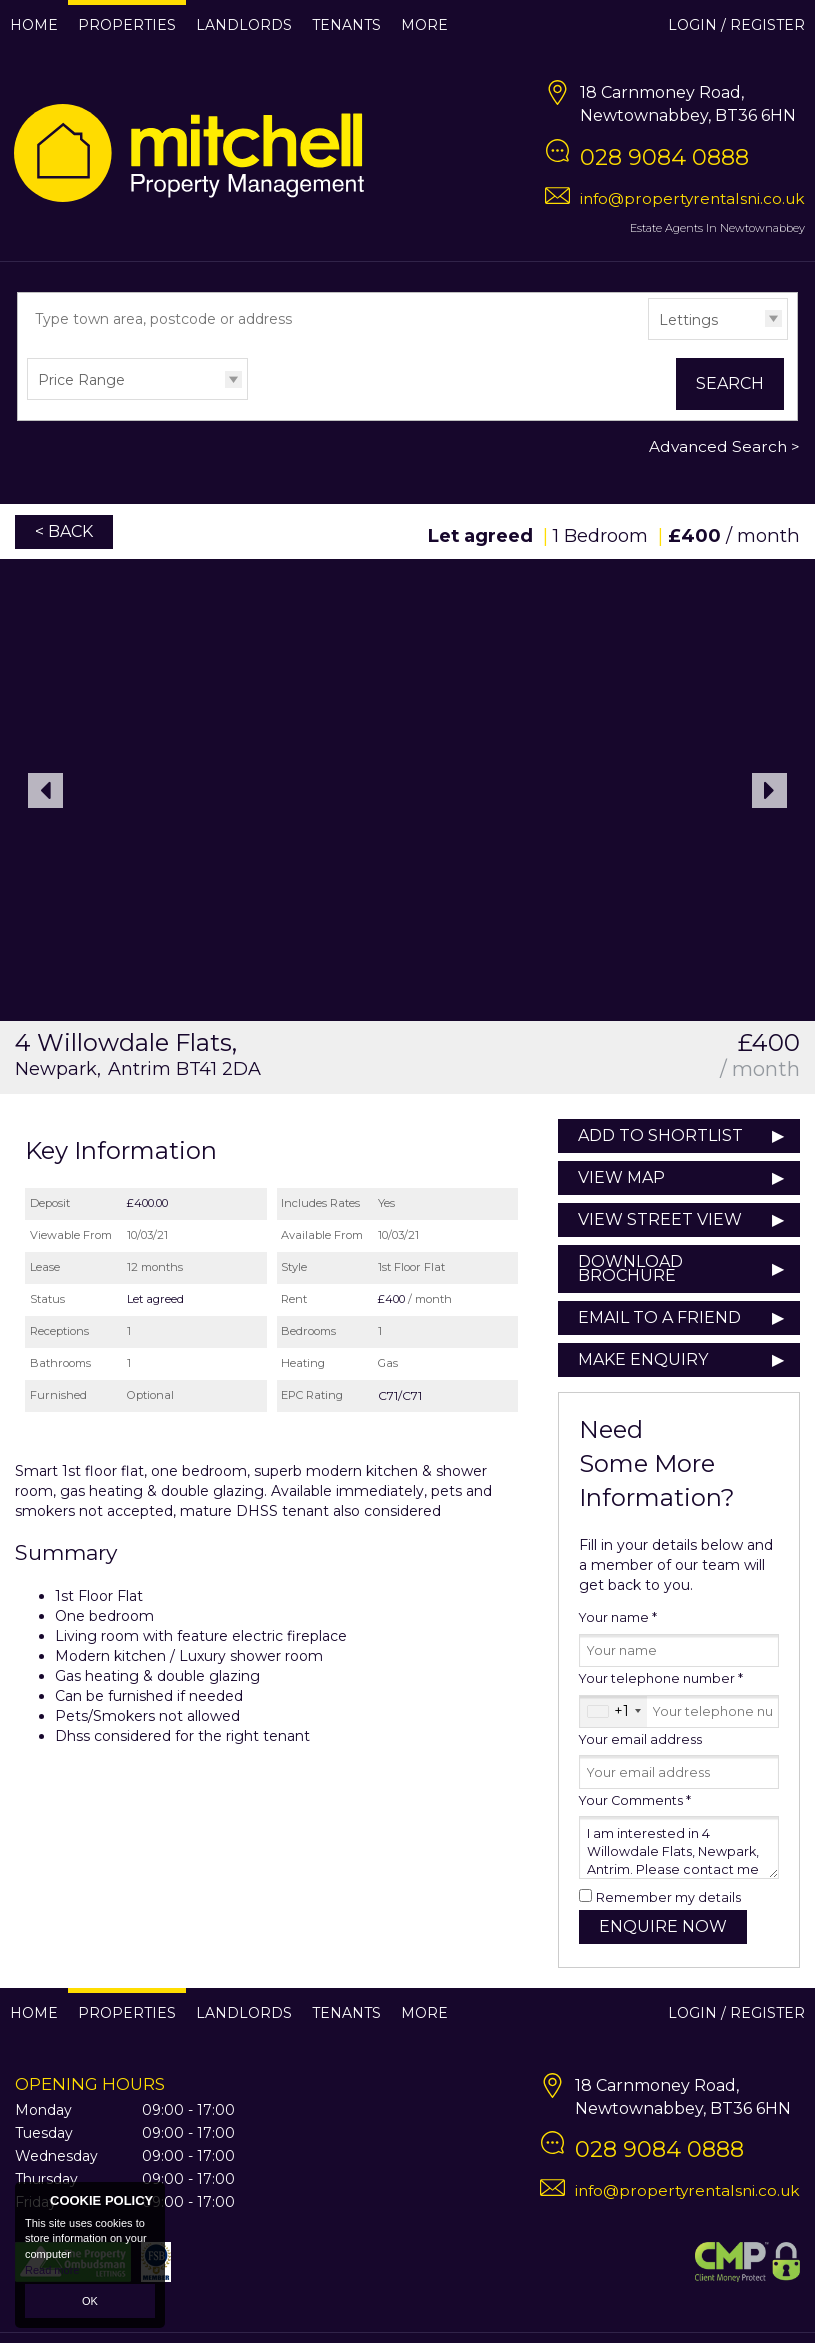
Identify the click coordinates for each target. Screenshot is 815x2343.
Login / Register (736, 25)
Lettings (688, 320)
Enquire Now (663, 1926)
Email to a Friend (659, 1317)
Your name (618, 1617)
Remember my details (668, 1897)
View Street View (660, 1219)
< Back (64, 531)
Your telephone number (661, 1678)
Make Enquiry (643, 1359)
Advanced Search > (724, 446)
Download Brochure (630, 1268)
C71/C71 (400, 1395)
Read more (52, 2270)
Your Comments (635, 1800)
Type (648, 338)
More (424, 25)
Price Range (81, 380)
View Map (621, 1177)
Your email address (640, 1739)
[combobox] (613, 1712)
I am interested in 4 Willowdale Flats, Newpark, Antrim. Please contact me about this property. (679, 1847)
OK (90, 2301)
